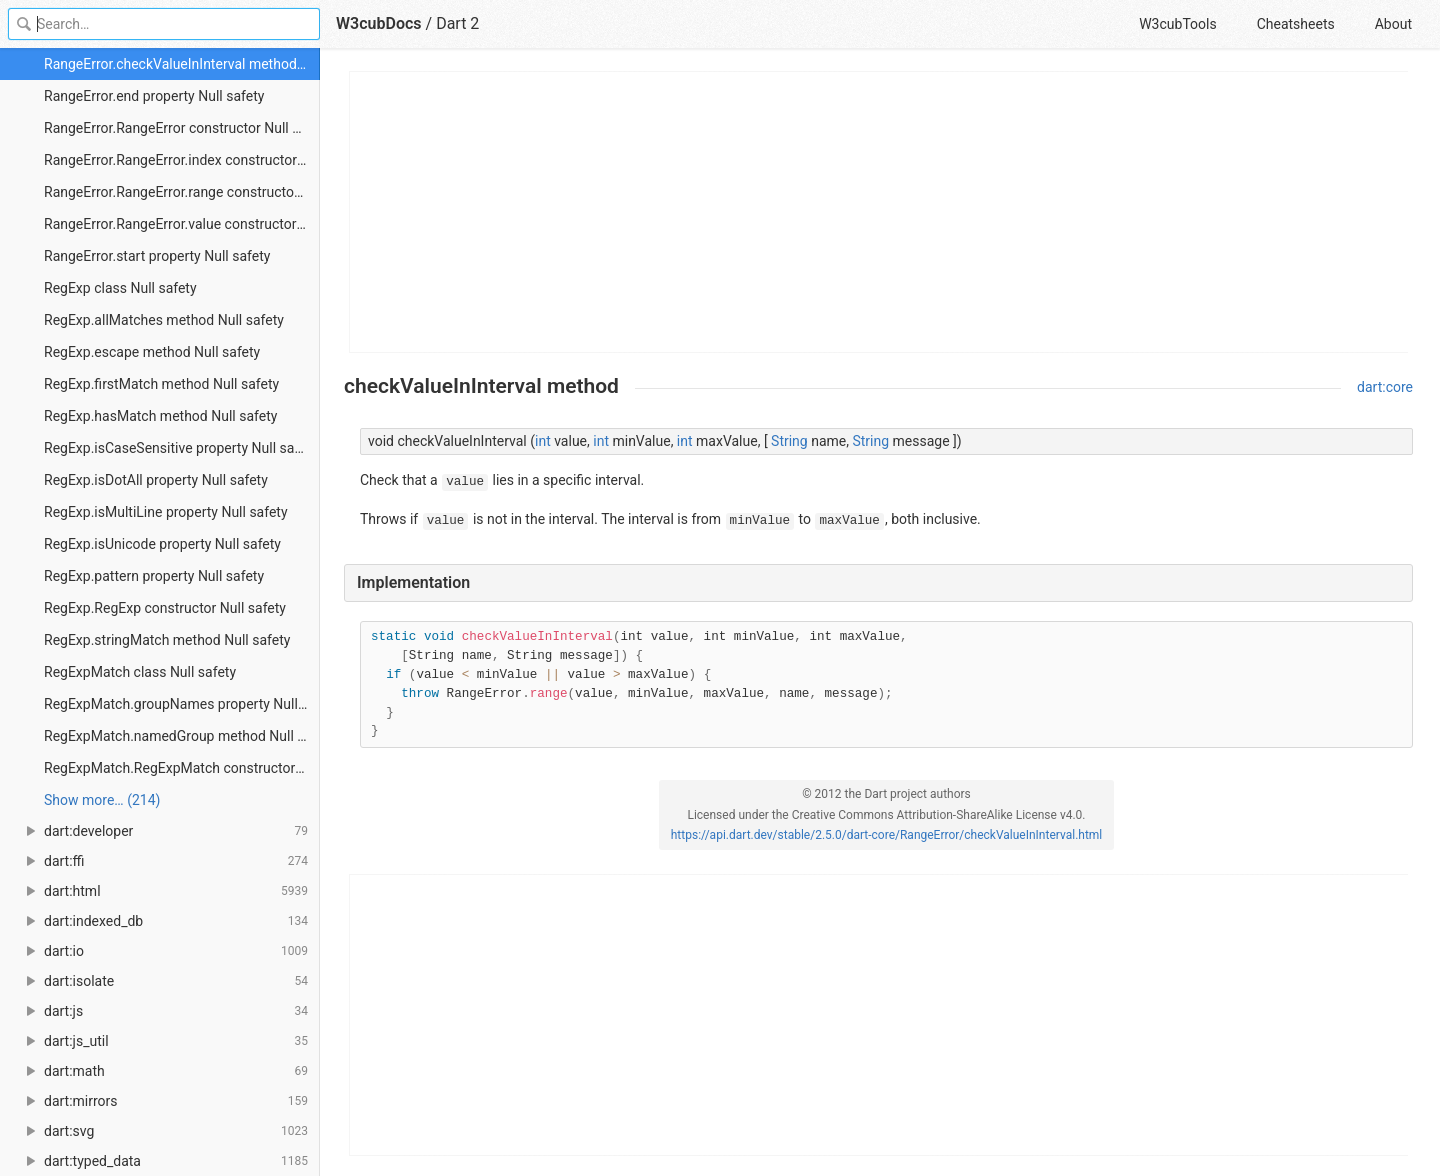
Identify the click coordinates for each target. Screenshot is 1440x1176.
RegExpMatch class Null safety (140, 672)
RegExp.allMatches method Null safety (164, 320)
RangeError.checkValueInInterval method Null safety (182, 64)
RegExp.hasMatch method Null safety (160, 416)
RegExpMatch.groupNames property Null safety (182, 704)
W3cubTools (1177, 24)
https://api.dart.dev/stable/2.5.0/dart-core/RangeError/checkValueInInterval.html (887, 835)
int (543, 441)
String (789, 441)
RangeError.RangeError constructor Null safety (182, 128)
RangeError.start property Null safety (157, 256)
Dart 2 (457, 23)
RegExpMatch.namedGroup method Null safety (182, 736)
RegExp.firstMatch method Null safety (161, 384)
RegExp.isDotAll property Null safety (156, 480)
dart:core (1385, 387)
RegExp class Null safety (120, 288)
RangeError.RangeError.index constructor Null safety (182, 160)
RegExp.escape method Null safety (152, 352)
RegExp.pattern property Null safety (154, 576)
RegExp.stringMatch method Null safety (167, 640)
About (1393, 24)
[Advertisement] (879, 212)
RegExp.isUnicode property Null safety (162, 544)
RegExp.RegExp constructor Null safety (165, 608)
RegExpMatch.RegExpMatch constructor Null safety (182, 768)
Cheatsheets (1296, 24)
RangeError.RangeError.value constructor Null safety (182, 224)
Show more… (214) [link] (102, 800)
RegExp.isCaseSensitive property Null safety (181, 448)
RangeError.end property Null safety (154, 96)
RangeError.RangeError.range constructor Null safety (182, 192)
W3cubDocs (379, 23)
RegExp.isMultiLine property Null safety (166, 512)
